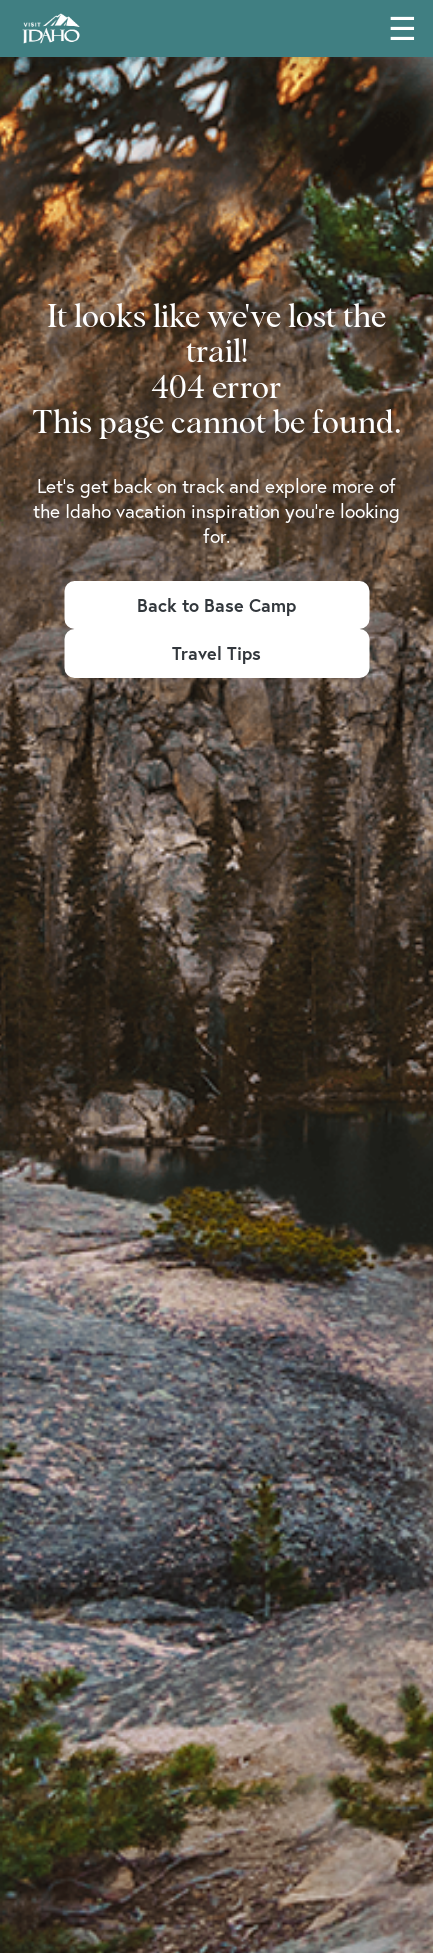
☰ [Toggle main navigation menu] (402, 28)
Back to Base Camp (216, 605)
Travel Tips (216, 653)
